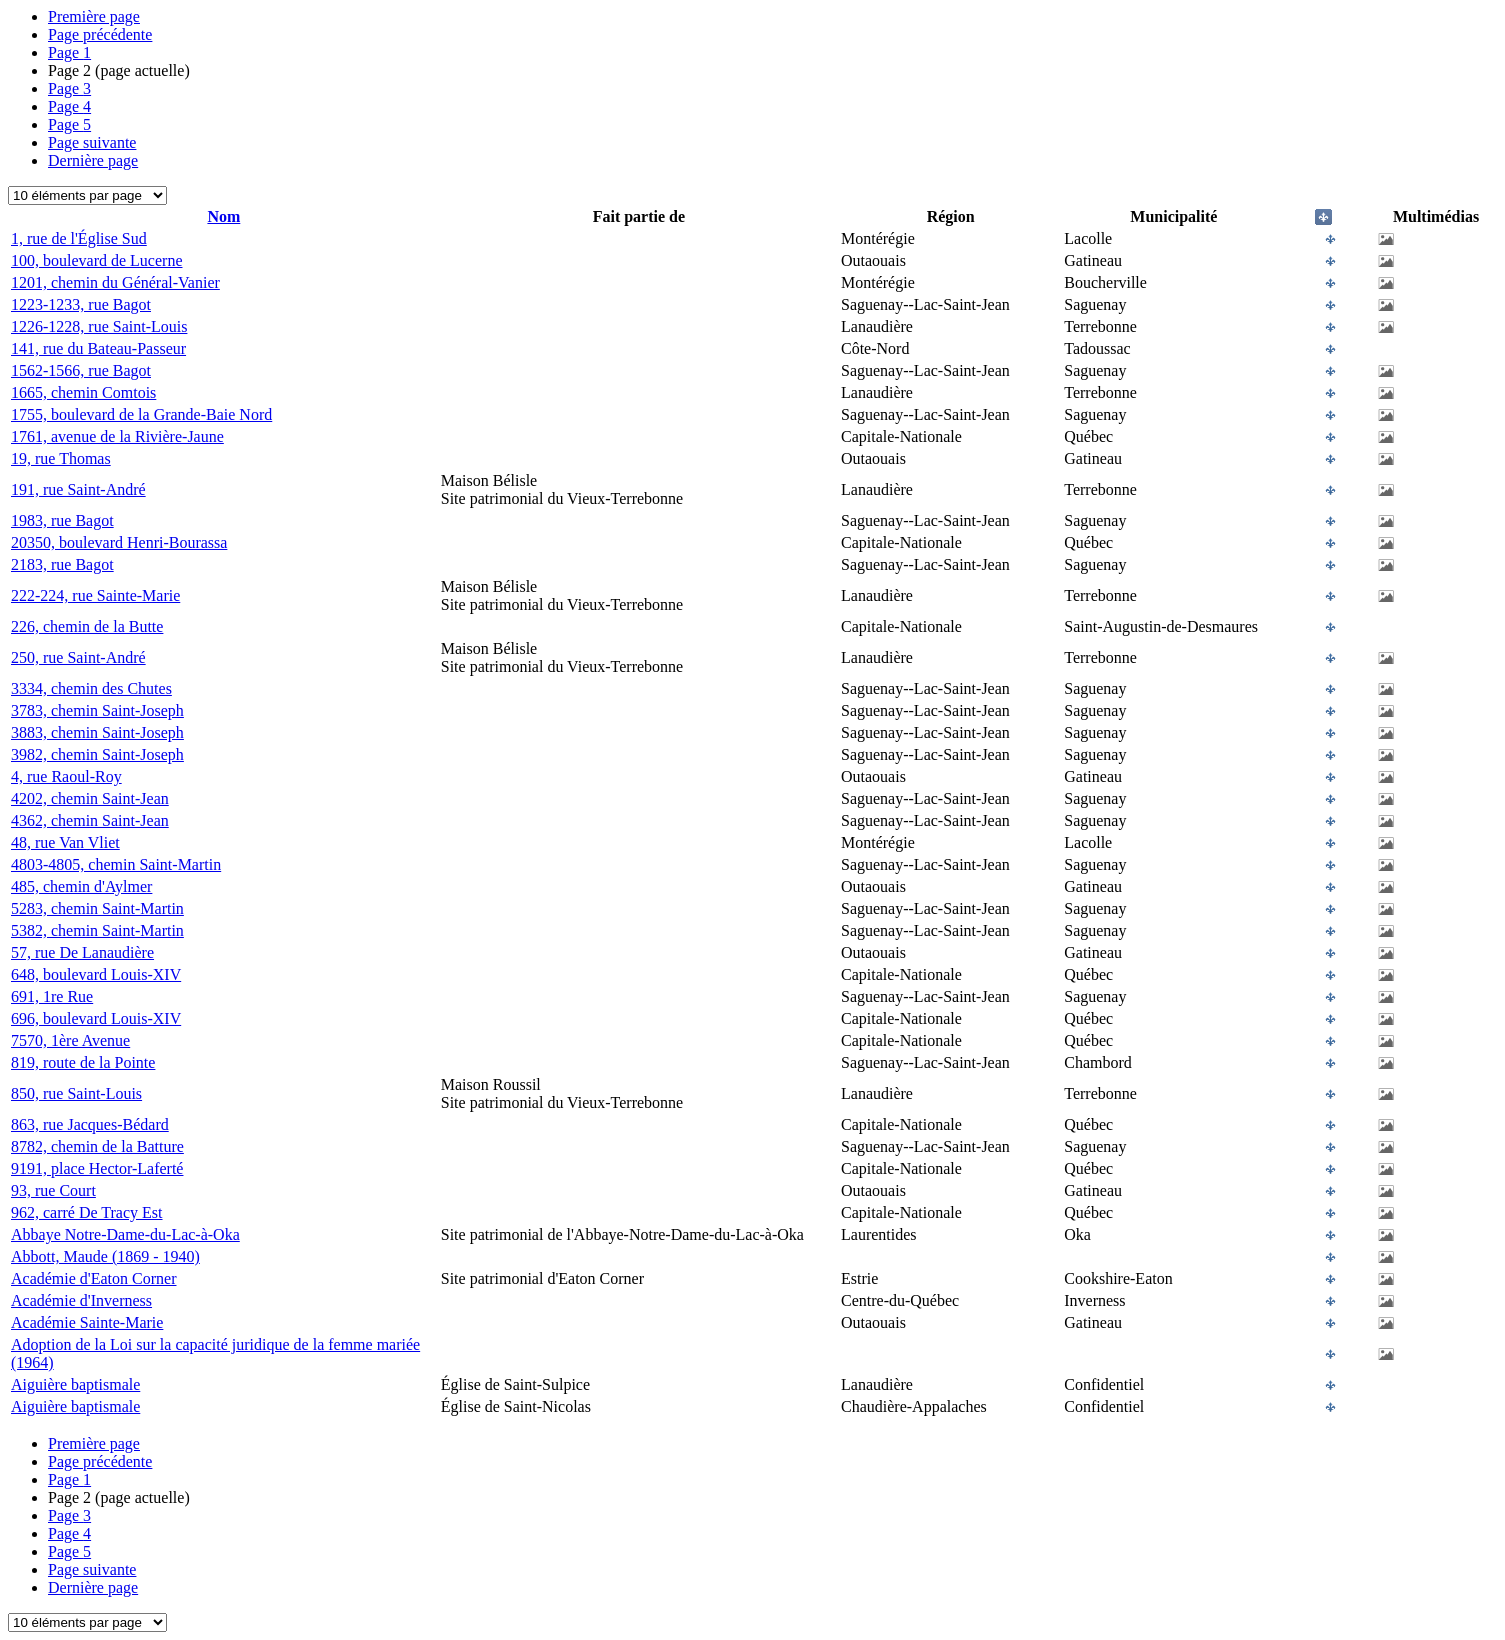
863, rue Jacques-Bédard (90, 1124)
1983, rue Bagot (62, 520)
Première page (94, 16)
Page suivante (92, 142)
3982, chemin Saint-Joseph (97, 754)
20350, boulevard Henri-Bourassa (119, 542)
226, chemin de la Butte (87, 626)
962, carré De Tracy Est (87, 1212)
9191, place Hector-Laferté (97, 1168)
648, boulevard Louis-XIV (96, 974)
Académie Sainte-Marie (87, 1322)
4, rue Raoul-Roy (66, 776)
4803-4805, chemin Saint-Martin (116, 864)
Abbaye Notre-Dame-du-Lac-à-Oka (125, 1234)
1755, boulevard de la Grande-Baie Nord (141, 414)
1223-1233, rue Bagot (81, 304)
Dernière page (93, 160)
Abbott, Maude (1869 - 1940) (105, 1256)
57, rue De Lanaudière (82, 952)
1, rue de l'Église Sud (79, 238)
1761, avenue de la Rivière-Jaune (117, 436)
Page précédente (100, 34)
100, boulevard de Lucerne (96, 260)
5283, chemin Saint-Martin (97, 908)
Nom (223, 216)
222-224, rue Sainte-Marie (95, 595)
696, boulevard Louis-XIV (96, 1018)
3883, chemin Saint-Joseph (97, 732)
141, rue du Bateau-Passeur (98, 348)
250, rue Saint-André (78, 657)
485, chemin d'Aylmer (81, 886)
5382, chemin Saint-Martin (97, 930)
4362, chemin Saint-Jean (90, 820)
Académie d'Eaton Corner (93, 1278)
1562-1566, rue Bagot (81, 370)
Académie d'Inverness (81, 1300)
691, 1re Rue (52, 996)
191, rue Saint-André (78, 489)
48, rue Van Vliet (65, 842)
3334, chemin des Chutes (91, 688)
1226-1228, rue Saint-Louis (99, 326)
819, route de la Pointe (83, 1062)
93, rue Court (53, 1190)
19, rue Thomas (61, 458)
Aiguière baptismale (75, 1384)
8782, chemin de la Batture (97, 1146)
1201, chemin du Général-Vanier (115, 282)
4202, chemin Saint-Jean (90, 798)
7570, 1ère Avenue (70, 1040)
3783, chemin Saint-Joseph (97, 710)
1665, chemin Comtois (83, 392)
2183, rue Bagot (62, 564)
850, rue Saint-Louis (76, 1093)
